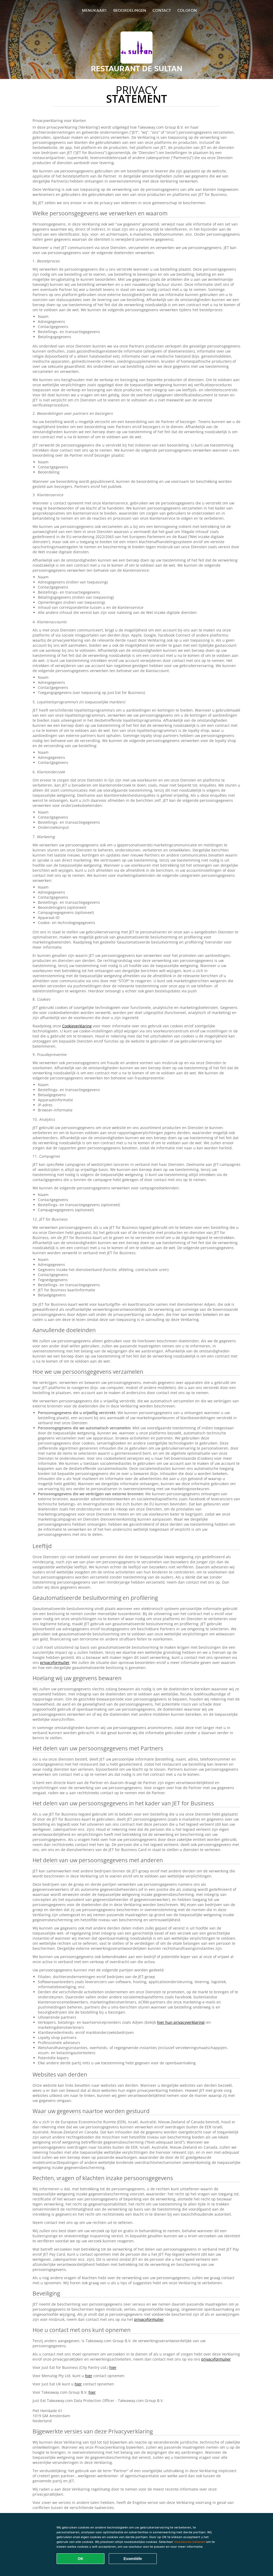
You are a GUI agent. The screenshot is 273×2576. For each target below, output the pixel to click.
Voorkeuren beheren (189, 2542)
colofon (187, 10)
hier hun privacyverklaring (180, 2022)
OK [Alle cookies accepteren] (80, 2559)
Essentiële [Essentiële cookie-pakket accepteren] (132, 2559)
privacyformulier (55, 1662)
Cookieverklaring (77, 1025)
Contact (161, 10)
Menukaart (94, 10)
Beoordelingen (129, 10)
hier (113, 2367)
